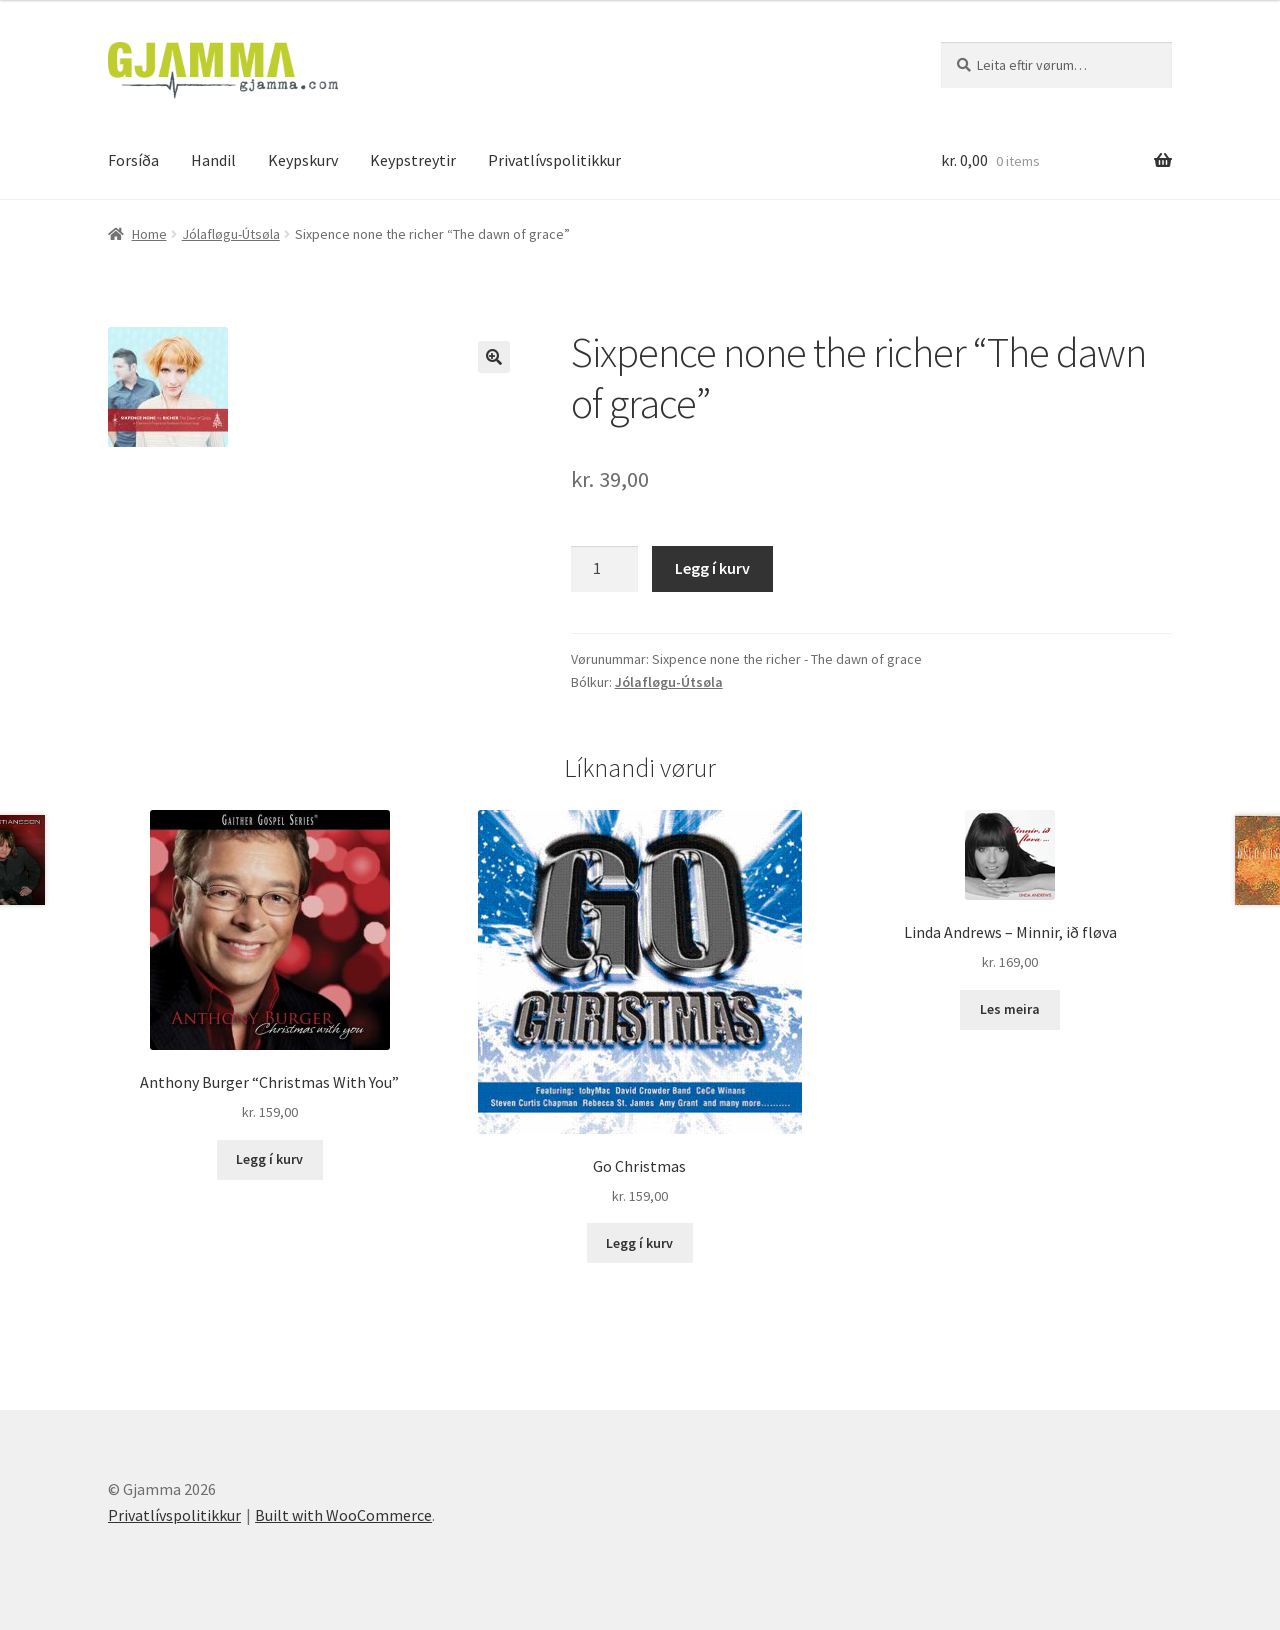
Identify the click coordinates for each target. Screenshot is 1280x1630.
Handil (213, 160)
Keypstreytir (413, 160)
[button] (494, 357)
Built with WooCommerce (343, 1515)
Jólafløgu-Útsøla (231, 234)
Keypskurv (303, 160)
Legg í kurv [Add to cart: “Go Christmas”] (639, 1243)
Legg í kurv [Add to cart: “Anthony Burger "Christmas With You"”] (269, 1159)
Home (149, 234)
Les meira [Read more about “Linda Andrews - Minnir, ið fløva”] (1010, 1009)
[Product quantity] (605, 569)
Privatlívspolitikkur (554, 160)
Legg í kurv (712, 568)
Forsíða (133, 160)
